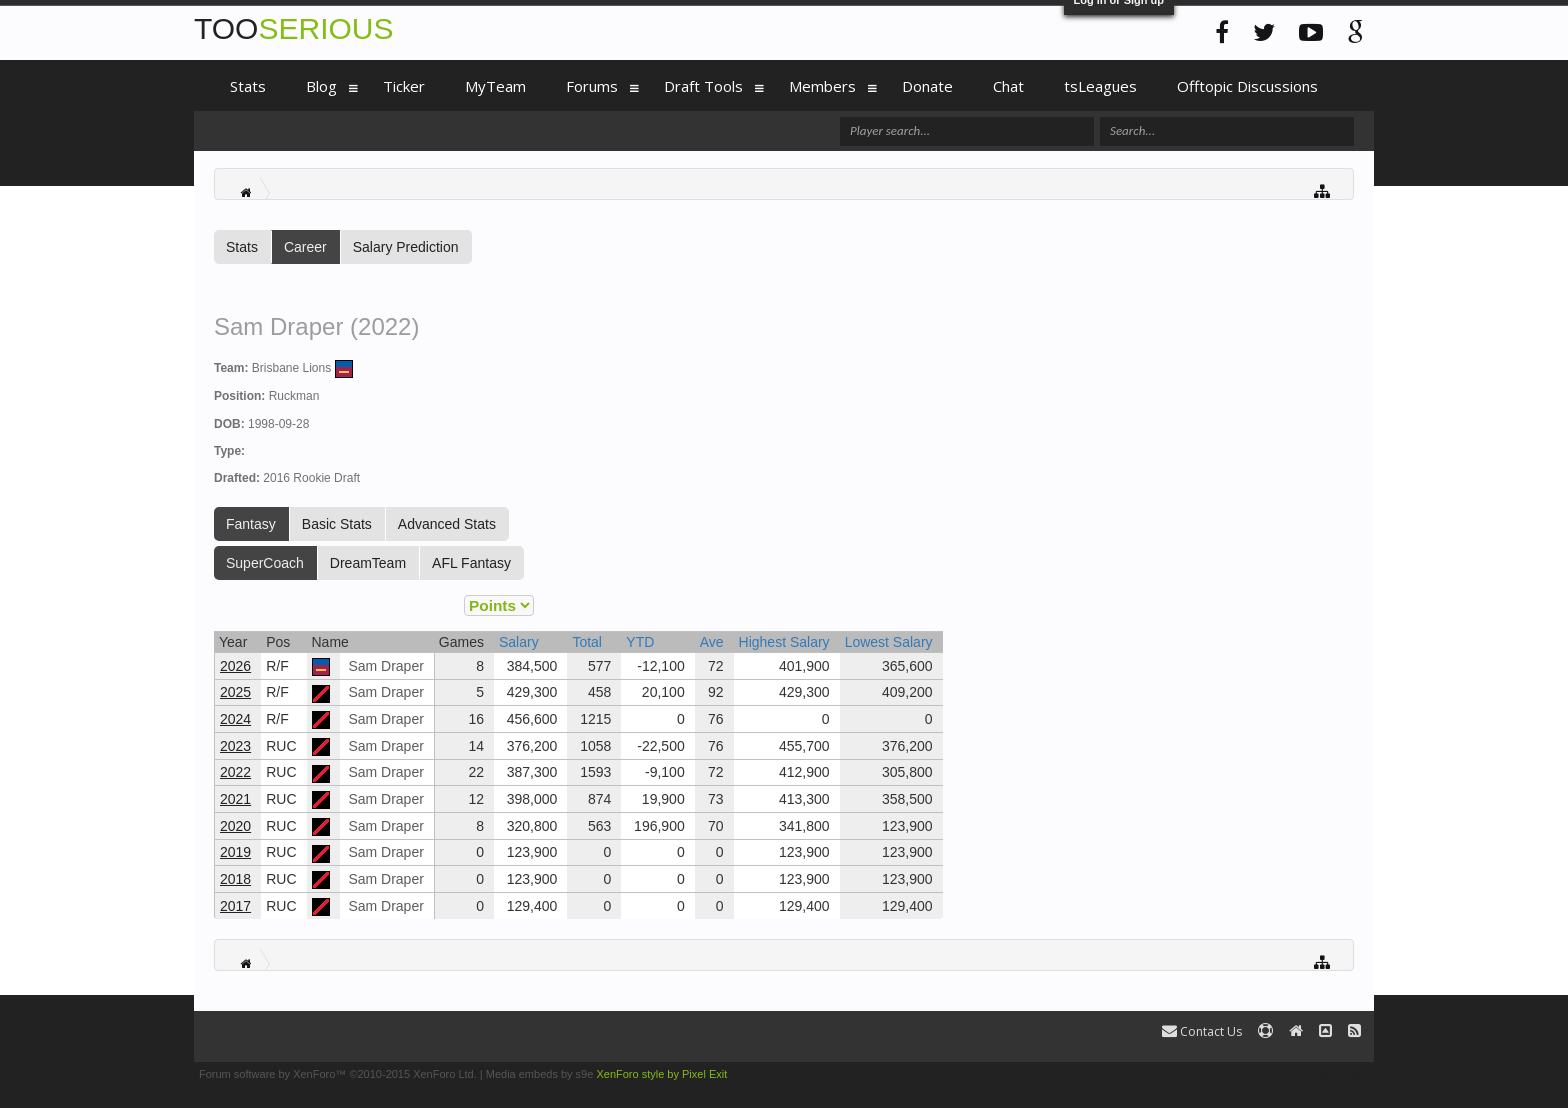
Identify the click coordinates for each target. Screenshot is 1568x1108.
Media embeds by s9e (540, 1074)
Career (305, 247)
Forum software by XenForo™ (338, 1074)
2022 (235, 772)
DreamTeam (368, 563)
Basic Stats (337, 524)
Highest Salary (784, 642)
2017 (235, 906)
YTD (640, 642)
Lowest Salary (889, 642)
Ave (712, 642)
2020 (235, 826)
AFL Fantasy (471, 563)
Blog (321, 86)
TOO (293, 28)
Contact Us (1202, 1031)
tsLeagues (1100, 86)
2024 (235, 719)
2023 (235, 746)
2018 (235, 879)
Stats (242, 247)
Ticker (404, 86)
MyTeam (495, 86)
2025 (235, 692)
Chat (1008, 86)
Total (587, 642)
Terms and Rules (1327, 1074)
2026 (235, 666)
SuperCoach (265, 563)
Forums (592, 86)
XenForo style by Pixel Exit (661, 1074)
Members (822, 86)
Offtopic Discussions (1247, 86)
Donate (927, 86)
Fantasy (251, 524)
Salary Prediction (406, 247)
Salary (519, 642)
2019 (235, 852)
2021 (235, 799)
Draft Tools (703, 86)
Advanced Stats (447, 524)
